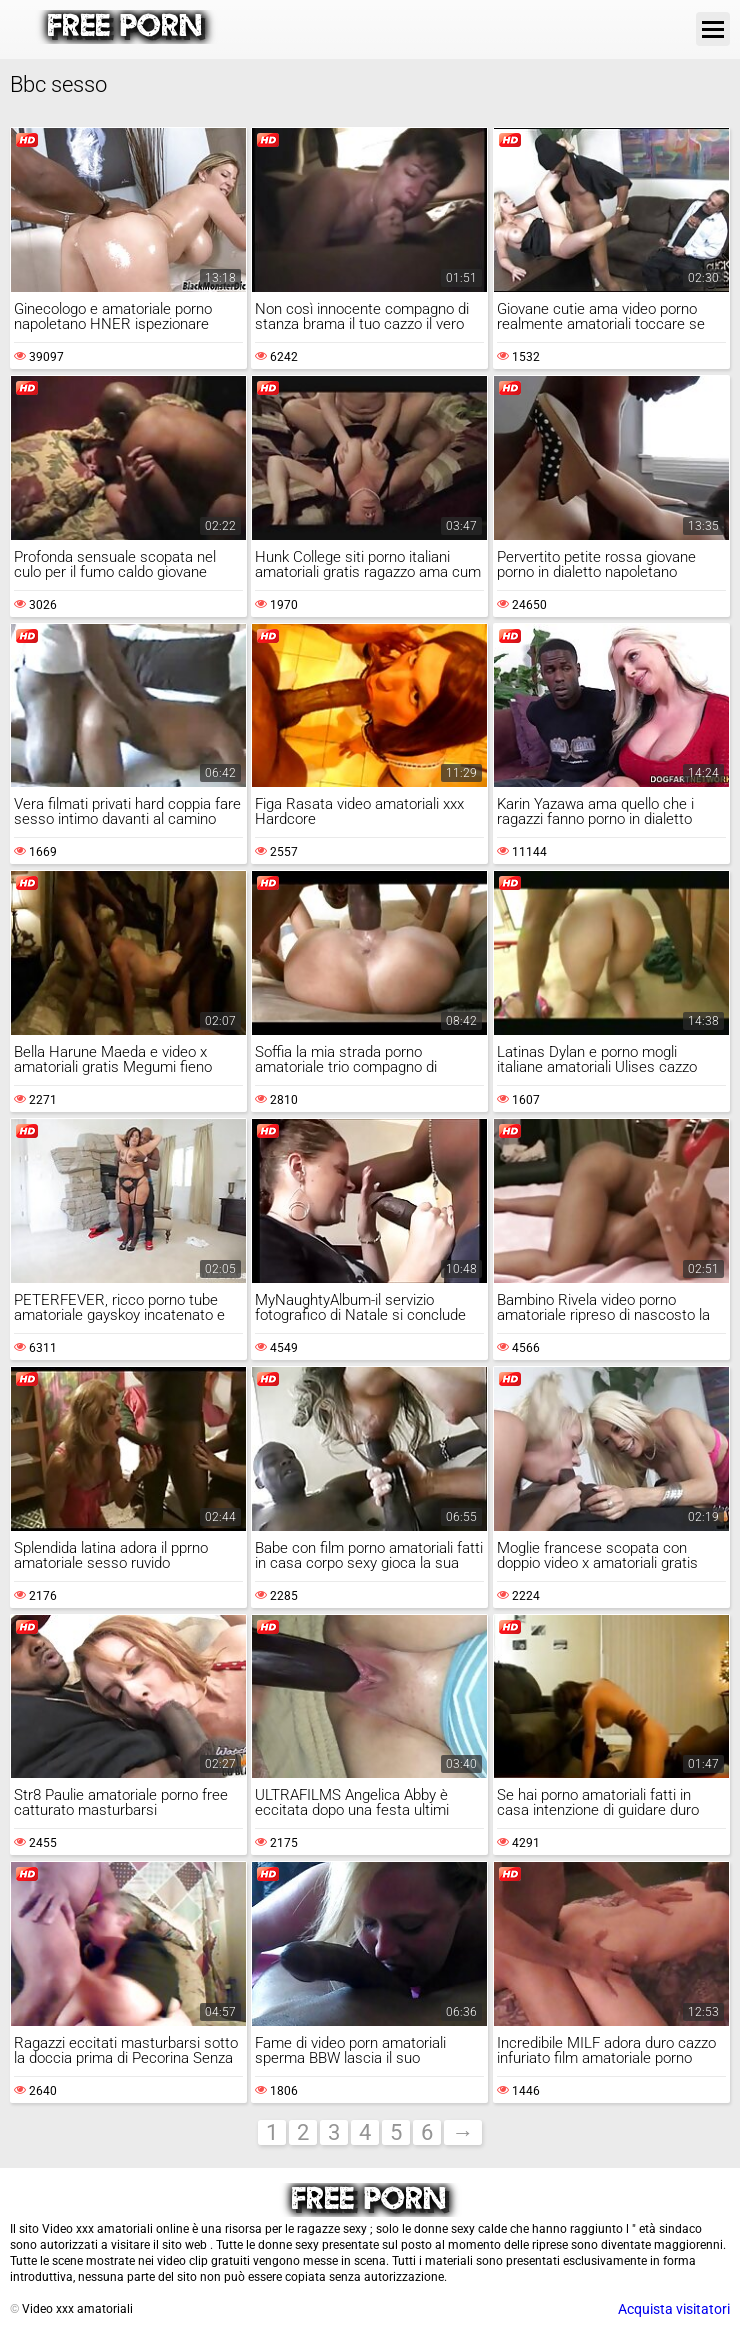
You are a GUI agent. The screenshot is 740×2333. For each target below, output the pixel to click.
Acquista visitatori (674, 2309)
